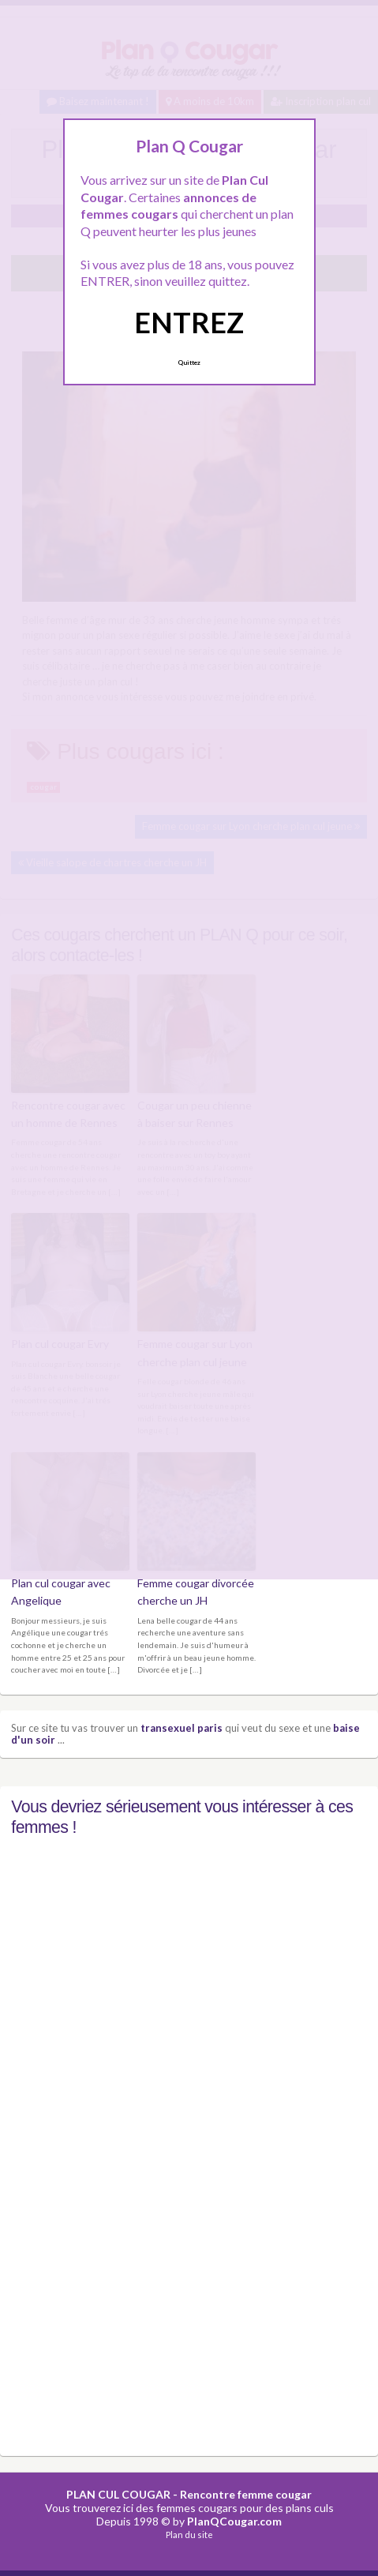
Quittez (189, 362)
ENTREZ (189, 322)
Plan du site (189, 2534)
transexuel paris (181, 1728)
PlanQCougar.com (234, 2521)
